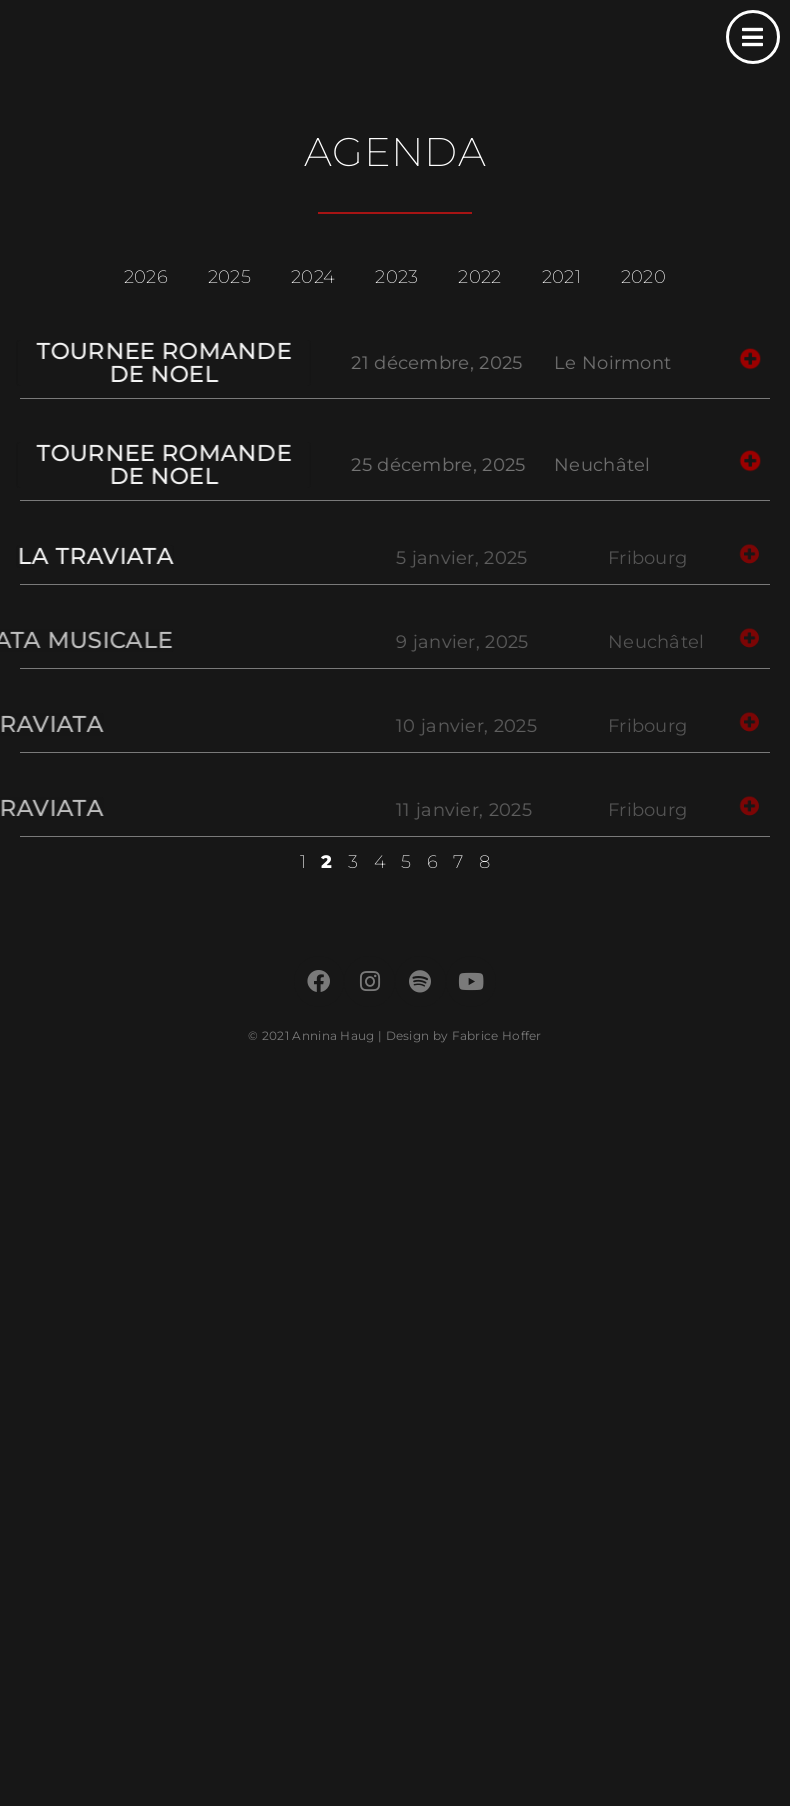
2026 (146, 277)
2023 (396, 277)
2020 (643, 277)
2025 (229, 277)
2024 (313, 277)
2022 (479, 277)
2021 (561, 277)
